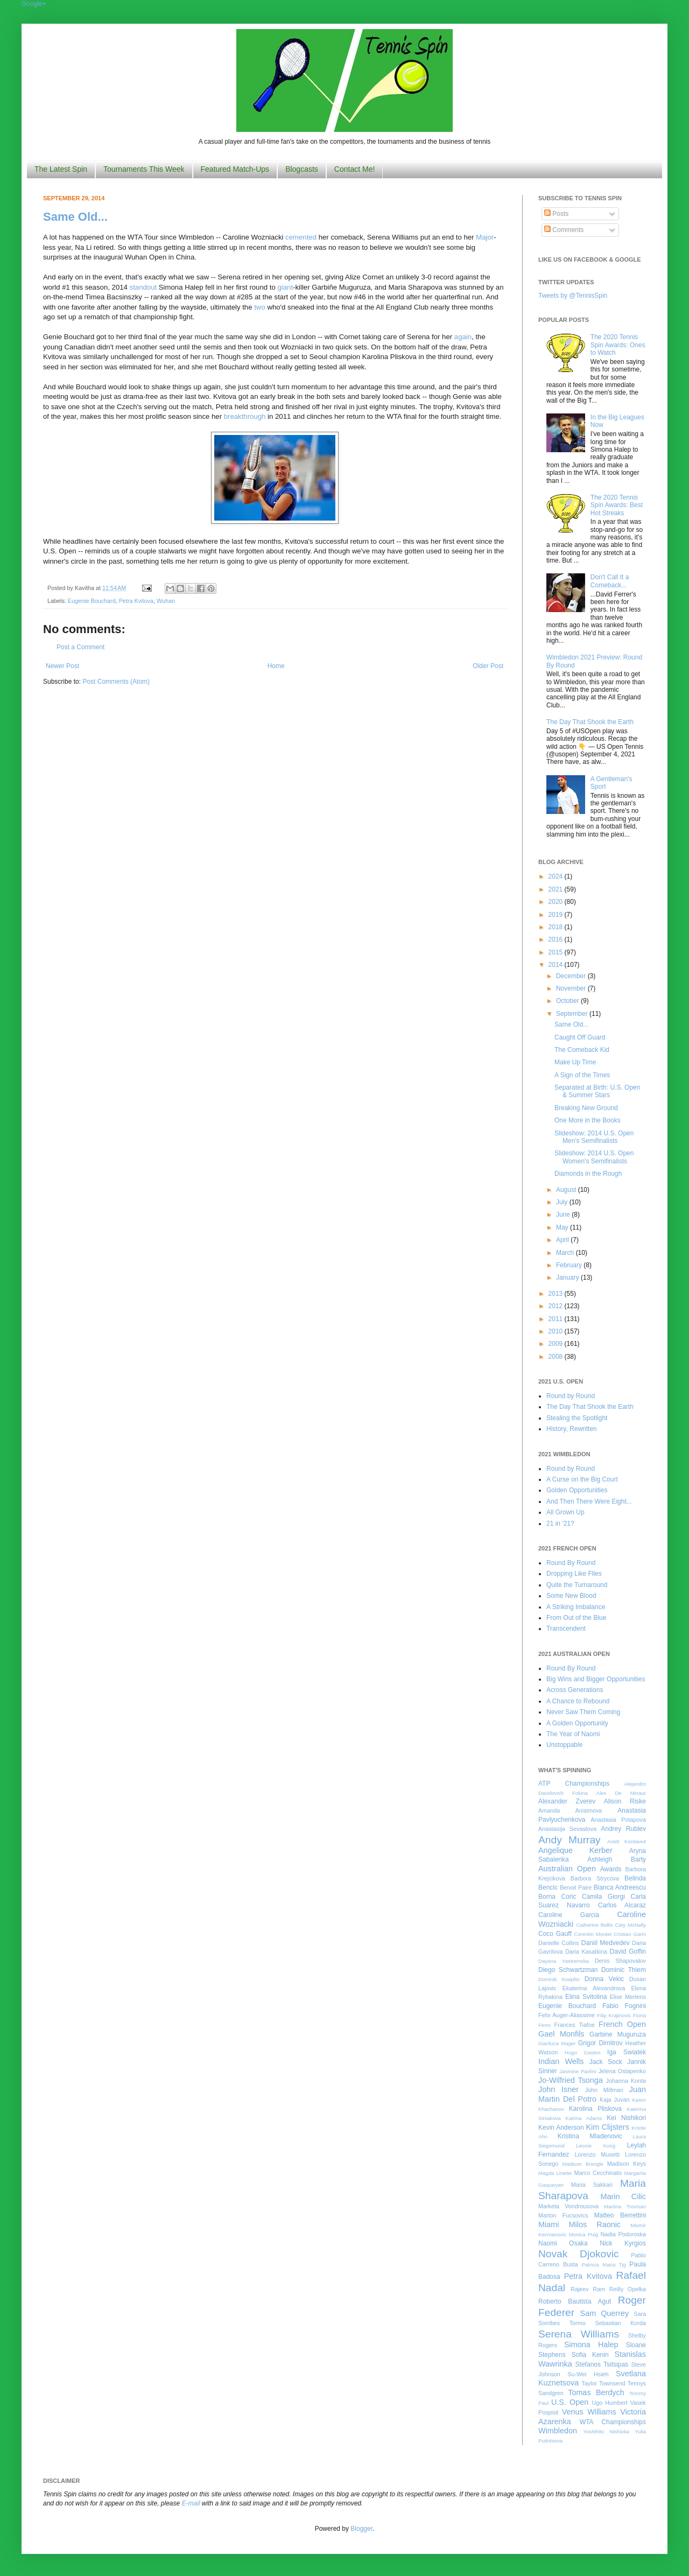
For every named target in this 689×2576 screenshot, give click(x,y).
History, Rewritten (571, 1429)
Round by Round (570, 1396)
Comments (563, 230)
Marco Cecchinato (598, 2173)
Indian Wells (560, 2061)
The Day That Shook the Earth (590, 722)
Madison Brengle (583, 2164)
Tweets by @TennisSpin (572, 295)
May (563, 1227)
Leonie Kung (595, 2146)
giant (285, 287)
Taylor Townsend (603, 2383)
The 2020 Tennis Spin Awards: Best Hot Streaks (616, 505)
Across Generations (574, 1690)
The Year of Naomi (573, 1734)
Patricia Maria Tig (604, 2265)
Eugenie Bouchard (92, 601)
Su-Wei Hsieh (587, 2374)
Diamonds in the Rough (588, 1173)
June (564, 1214)
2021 (557, 889)
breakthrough (245, 416)
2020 (557, 902)
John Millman (604, 2090)
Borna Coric (557, 1896)
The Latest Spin (60, 169)
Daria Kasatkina (586, 1951)
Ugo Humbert (609, 2402)
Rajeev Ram (588, 2289)
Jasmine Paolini (577, 2071)
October (568, 1001)
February (569, 1265)
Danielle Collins (558, 1943)
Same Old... (75, 216)
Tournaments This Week (143, 169)
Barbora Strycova (595, 1878)
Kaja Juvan (614, 2099)
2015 (557, 952)
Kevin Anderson (561, 2127)
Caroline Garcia (568, 1915)
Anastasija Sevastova (567, 1829)
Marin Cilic (623, 2196)
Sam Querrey (604, 2313)
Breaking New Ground (586, 1108)
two (259, 307)
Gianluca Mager (557, 2043)
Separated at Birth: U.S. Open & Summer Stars (597, 1091)
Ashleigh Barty (616, 1859)
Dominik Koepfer (559, 1979)
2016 (557, 939)
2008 (557, 1356)
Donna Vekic (604, 1979)
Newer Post (62, 666)
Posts (556, 213)
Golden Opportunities (576, 1490)
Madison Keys (626, 2163)
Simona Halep (591, 2344)
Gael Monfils (561, 2034)
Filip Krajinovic (614, 2015)
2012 (557, 1306)
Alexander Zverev (566, 1801)
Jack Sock (605, 2062)
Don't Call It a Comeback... (609, 580)
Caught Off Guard (580, 1037)
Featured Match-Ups (235, 169)
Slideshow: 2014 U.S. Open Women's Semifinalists (594, 1156)
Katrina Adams (583, 2118)
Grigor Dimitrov (600, 2043)
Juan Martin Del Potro (592, 2094)
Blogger (361, 2528)
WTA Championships (613, 2422)
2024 (557, 876)
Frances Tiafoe (574, 2025)
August (567, 1190)
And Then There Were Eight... (589, 1501)
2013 (557, 1293)
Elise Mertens (628, 1997)
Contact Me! (354, 169)
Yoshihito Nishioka (606, 2431)
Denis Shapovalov (620, 1960)
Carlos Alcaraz (622, 1905)
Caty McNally (630, 1925)
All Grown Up (565, 1512)
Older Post (488, 666)
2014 (557, 964)
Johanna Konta (626, 2080)
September (572, 1013)
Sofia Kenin (590, 2355)
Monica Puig (584, 2234)
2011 (557, 1319)
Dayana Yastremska (563, 1961)
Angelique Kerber (575, 1850)
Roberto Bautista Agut (574, 2301)
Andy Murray (569, 1839)
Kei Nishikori (626, 2118)
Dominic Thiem (623, 1970)
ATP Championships (573, 1783)
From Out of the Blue (576, 1618)
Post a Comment (80, 647)
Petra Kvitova (136, 601)
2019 (557, 914)
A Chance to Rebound (577, 1701)
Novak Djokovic (578, 2253)
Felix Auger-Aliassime (566, 2015)
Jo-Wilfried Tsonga (570, 2080)
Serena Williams (578, 2334)
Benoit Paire (576, 1887)
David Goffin (628, 1951)
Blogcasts (301, 169)
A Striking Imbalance (575, 1607)
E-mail (191, 2503)
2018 (557, 927)
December (572, 976)
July (563, 1202)
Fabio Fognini (624, 2006)
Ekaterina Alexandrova (594, 1988)
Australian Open (567, 1868)
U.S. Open (569, 2402)
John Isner (558, 2089)
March (566, 1253)
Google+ (34, 4)
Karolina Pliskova (595, 2108)
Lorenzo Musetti (597, 2154)
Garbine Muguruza (617, 2034)
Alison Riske (625, 1801)
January (568, 1277)
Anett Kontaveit (626, 1841)
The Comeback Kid (581, 1050)
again (463, 337)
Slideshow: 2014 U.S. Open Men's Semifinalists (594, 1137)
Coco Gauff (555, 1934)
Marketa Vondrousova (568, 2206)
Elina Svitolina (586, 1997)
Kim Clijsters (607, 2127)
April (563, 1240)
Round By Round (570, 1563)
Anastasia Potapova (618, 1819)
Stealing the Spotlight (576, 1418)
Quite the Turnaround (576, 1585)
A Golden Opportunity (577, 1723)
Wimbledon (557, 2430)
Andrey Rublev (623, 1829)
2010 (557, 1331)
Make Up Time (575, 1062)
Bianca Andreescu (620, 1887)
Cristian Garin (630, 1934)
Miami (548, 2224)
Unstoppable (564, 1745)
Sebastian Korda (620, 2323)
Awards (611, 1869)
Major (485, 237)
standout (143, 287)
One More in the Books (587, 1120)
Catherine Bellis (594, 1925)
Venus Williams (589, 2411)
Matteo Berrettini (620, 2215)
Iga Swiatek (626, 2052)
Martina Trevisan (625, 2206)
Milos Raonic (595, 2224)
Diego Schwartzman (568, 1970)
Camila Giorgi (603, 1896)
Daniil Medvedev (605, 1943)
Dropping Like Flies (574, 1573)
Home (276, 666)
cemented (301, 237)
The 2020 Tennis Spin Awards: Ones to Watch (617, 344)
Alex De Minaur (621, 1793)
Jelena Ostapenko (622, 2071)
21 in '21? (560, 1523)
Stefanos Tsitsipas (601, 2364)
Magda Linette (555, 2173)
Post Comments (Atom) (116, 681)
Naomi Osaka (563, 2243)
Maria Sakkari (592, 2184)
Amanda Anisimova (570, 1810)
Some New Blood (571, 1595)
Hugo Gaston (582, 2052)
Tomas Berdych (596, 2392)
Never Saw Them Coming (583, 1712)
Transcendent (566, 1628)
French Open (622, 2024)
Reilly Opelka (627, 2289)
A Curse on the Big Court (582, 1479)
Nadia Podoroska (623, 2234)
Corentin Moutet (592, 1934)
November (572, 988)
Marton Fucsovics (563, 2215)
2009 (557, 1343)
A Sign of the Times (582, 1075)
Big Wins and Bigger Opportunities (595, 1679)
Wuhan (166, 601)
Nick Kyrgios (623, 2243)
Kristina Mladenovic (590, 2136)
